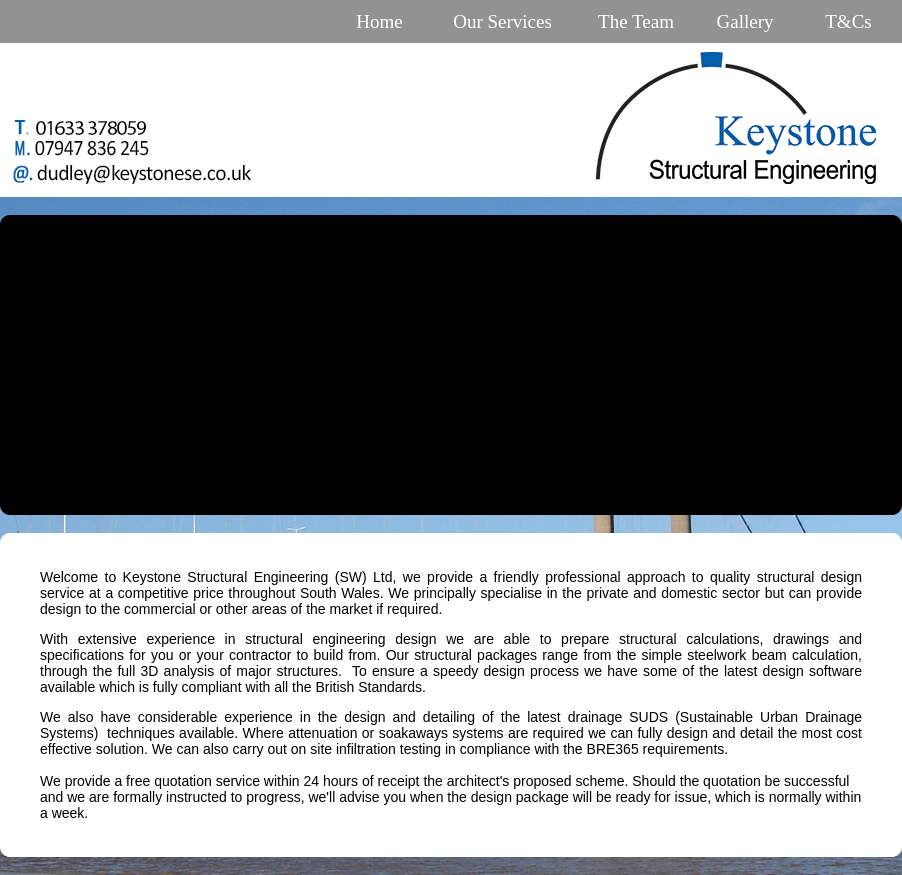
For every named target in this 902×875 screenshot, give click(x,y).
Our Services (502, 21)
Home (379, 21)
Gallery (745, 21)
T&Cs (848, 21)
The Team (636, 21)
